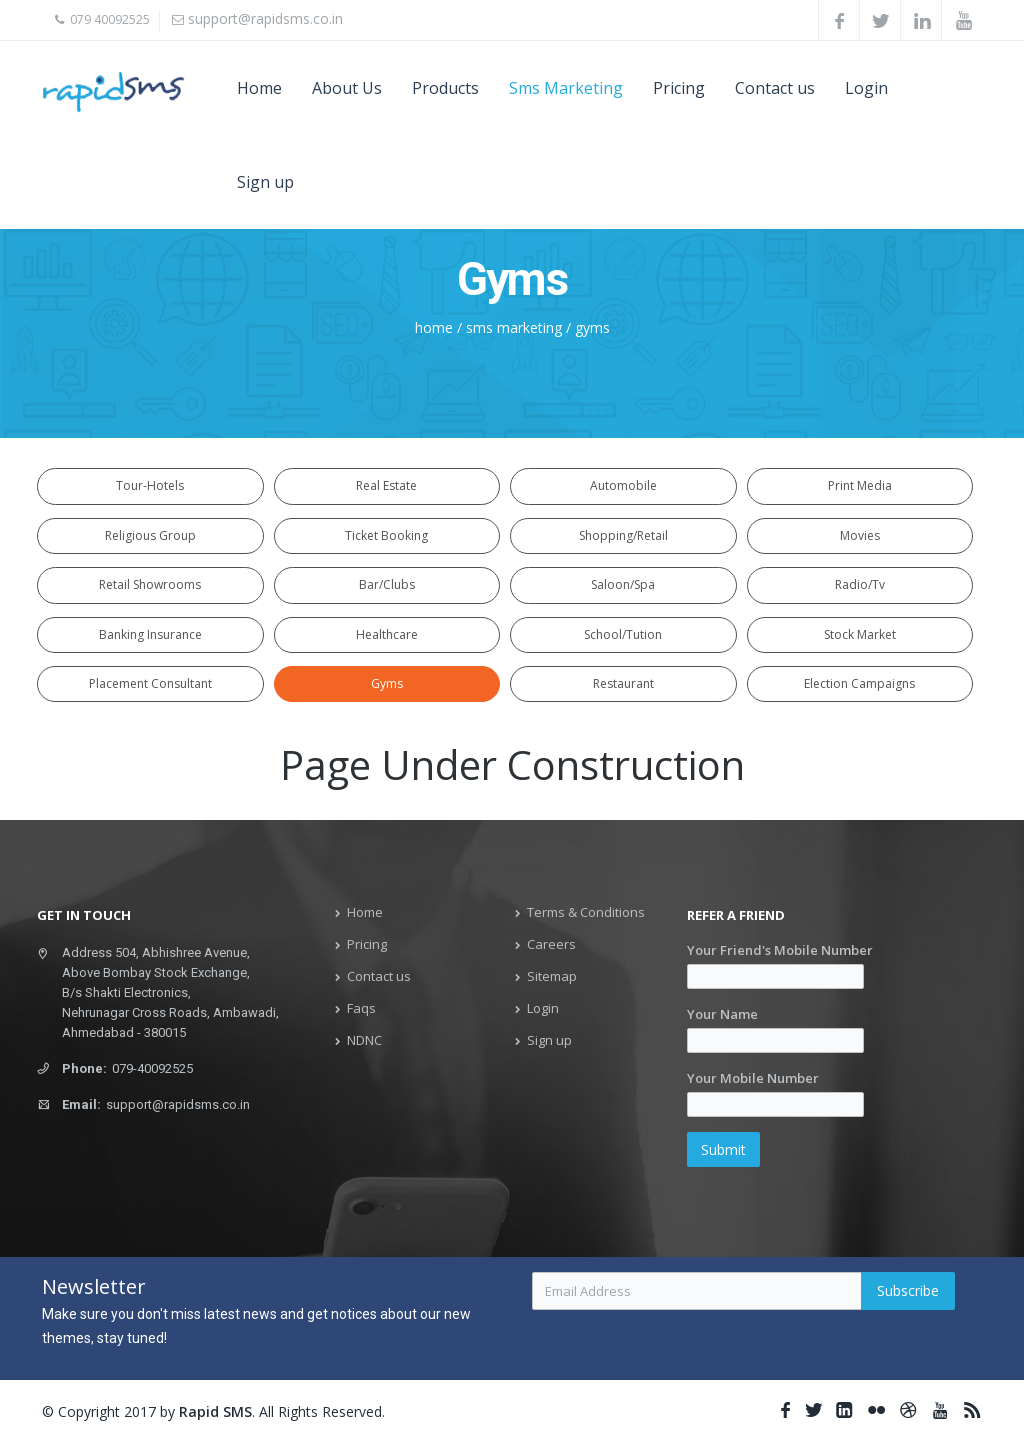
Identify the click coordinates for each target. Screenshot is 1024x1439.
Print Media (860, 485)
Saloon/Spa (623, 583)
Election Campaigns (859, 681)
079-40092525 (152, 1066)
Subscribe (908, 1288)
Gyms (387, 681)
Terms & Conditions (586, 910)
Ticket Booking (386, 534)
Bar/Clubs (387, 583)
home (434, 327)
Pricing (679, 88)
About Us (347, 88)
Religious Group (150, 534)
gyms (592, 327)
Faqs (361, 1006)
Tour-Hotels (150, 485)
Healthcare (387, 632)
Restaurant (623, 681)
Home (259, 88)
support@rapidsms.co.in (265, 18)
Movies (860, 534)
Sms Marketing (566, 88)
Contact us (775, 88)
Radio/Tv (860, 583)
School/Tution (623, 632)
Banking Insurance (150, 632)
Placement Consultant (150, 681)
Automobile (623, 485)
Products (445, 88)
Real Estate (386, 485)
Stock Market (860, 632)
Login (866, 88)
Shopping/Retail (623, 534)
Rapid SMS (215, 1409)
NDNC (364, 1038)
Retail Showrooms (150, 583)
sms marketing (514, 327)
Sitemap (552, 974)
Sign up (265, 182)
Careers (551, 942)
